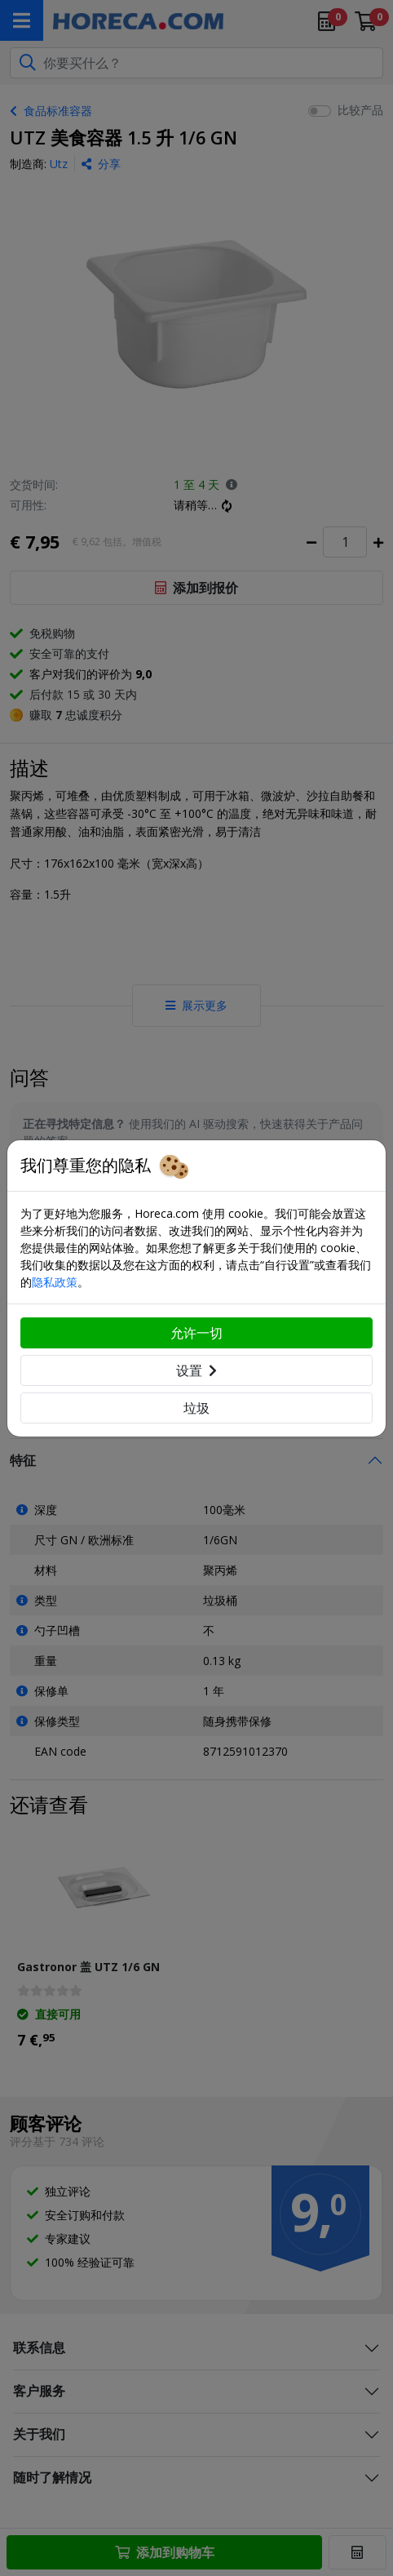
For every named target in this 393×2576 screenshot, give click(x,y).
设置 (196, 1370)
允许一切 (196, 1333)
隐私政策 (54, 1282)
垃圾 (196, 1408)
